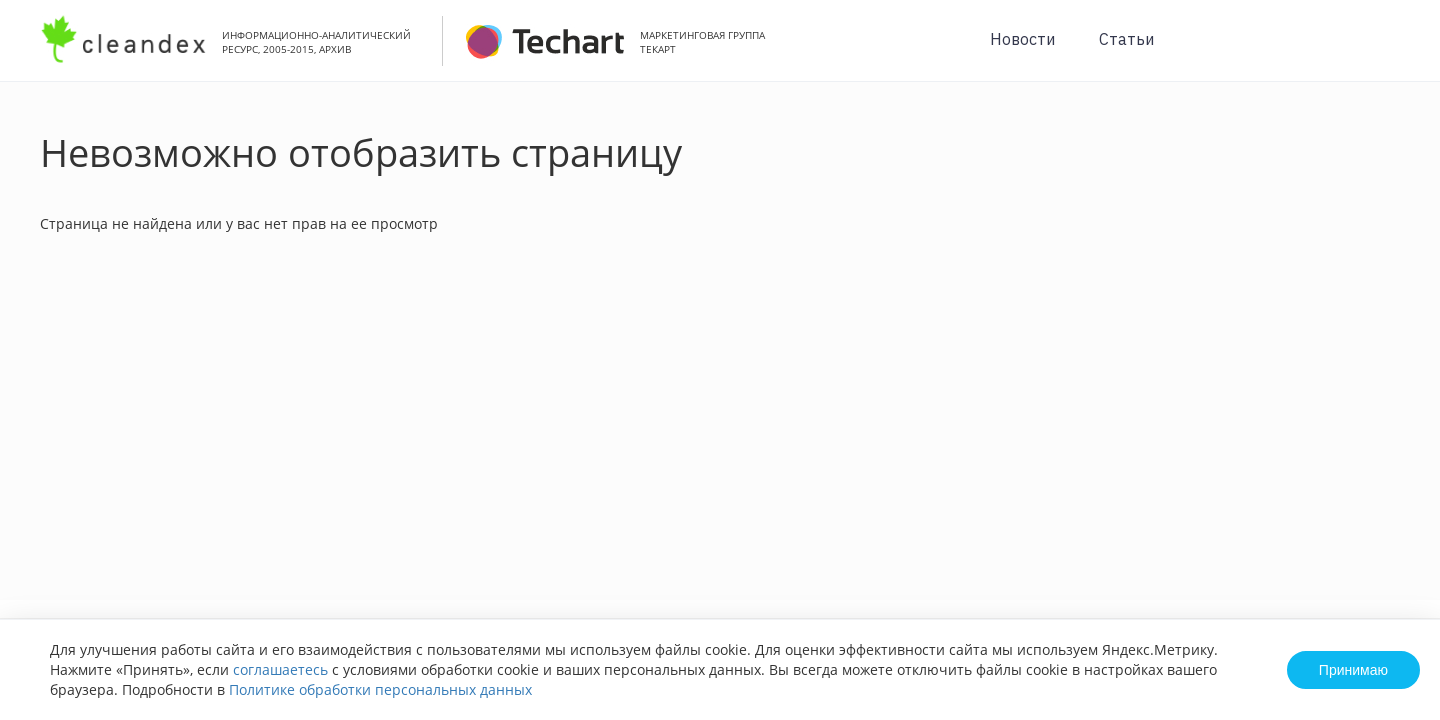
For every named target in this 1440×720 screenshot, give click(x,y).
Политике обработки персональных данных (380, 689)
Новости (1022, 39)
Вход (1394, 51)
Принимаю (1353, 670)
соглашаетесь (280, 669)
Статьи (1126, 39)
